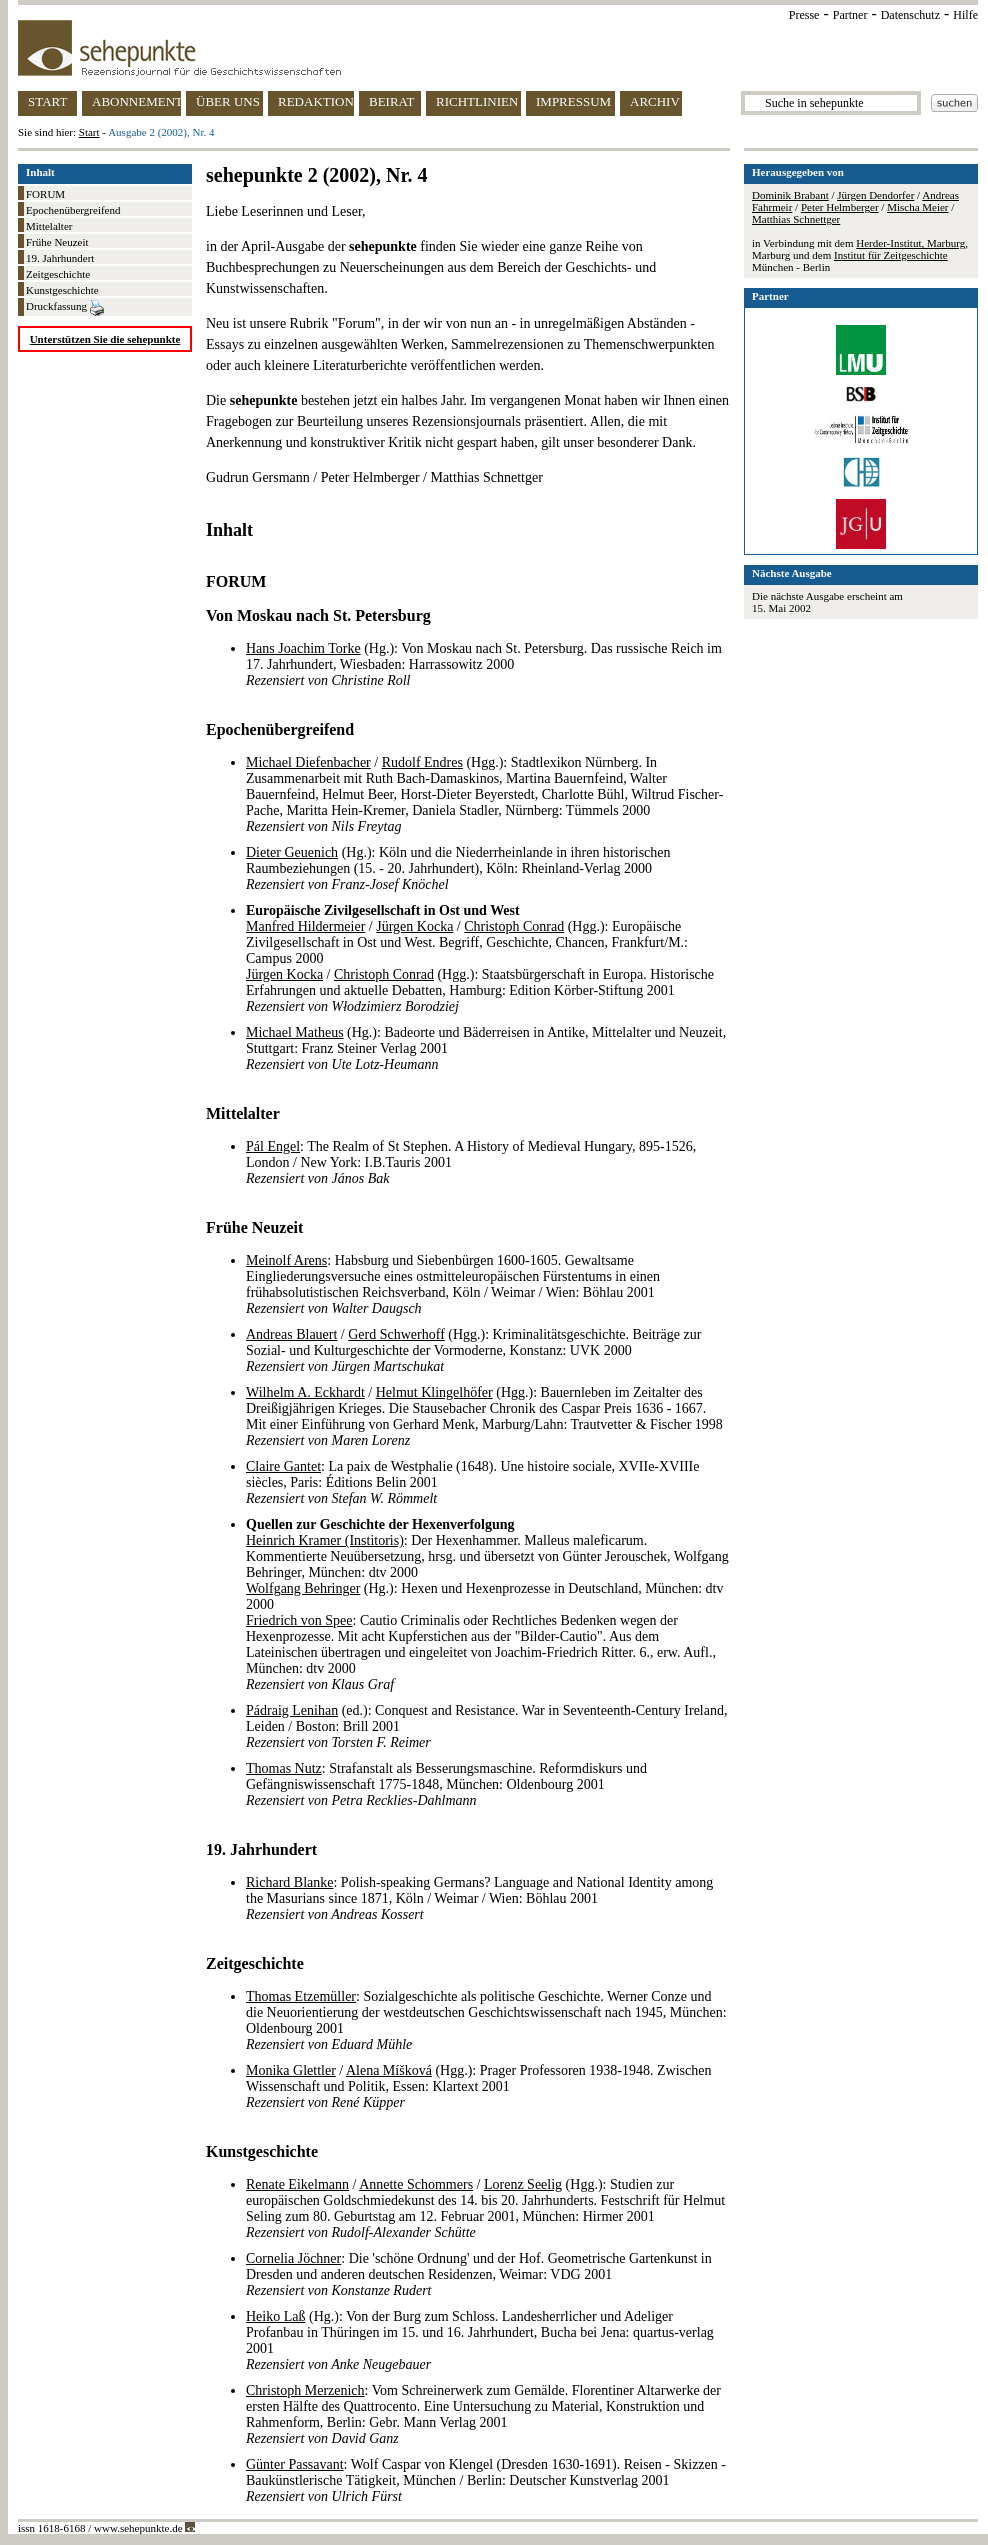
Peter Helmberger (840, 207)
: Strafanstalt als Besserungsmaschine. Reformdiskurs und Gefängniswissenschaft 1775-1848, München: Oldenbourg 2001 (446, 1784)
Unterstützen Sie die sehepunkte (105, 339)
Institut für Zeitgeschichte (891, 255)
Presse (804, 15)
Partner (850, 15)
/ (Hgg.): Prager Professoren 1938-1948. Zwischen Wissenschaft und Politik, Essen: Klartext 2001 (478, 2086)
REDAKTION (316, 101)
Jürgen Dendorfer (875, 195)
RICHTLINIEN (477, 101)
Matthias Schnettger (796, 219)
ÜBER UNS (228, 101)
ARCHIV (655, 101)
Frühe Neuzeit (57, 242)
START (47, 101)
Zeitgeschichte (58, 274)
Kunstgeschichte (62, 290)
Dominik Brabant (790, 195)
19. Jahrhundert (60, 258)
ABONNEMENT (136, 101)
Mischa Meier (917, 207)
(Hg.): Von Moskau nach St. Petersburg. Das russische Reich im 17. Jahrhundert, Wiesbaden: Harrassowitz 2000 (484, 664)
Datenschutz (910, 15)
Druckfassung (65, 308)
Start (89, 132)
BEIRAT (392, 101)
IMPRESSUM (573, 101)
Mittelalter (49, 226)
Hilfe (965, 15)
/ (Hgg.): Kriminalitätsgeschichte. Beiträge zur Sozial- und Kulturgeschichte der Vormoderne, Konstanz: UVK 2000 (473, 1350)
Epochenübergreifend (73, 210)
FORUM (45, 194)
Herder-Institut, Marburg (910, 243)
